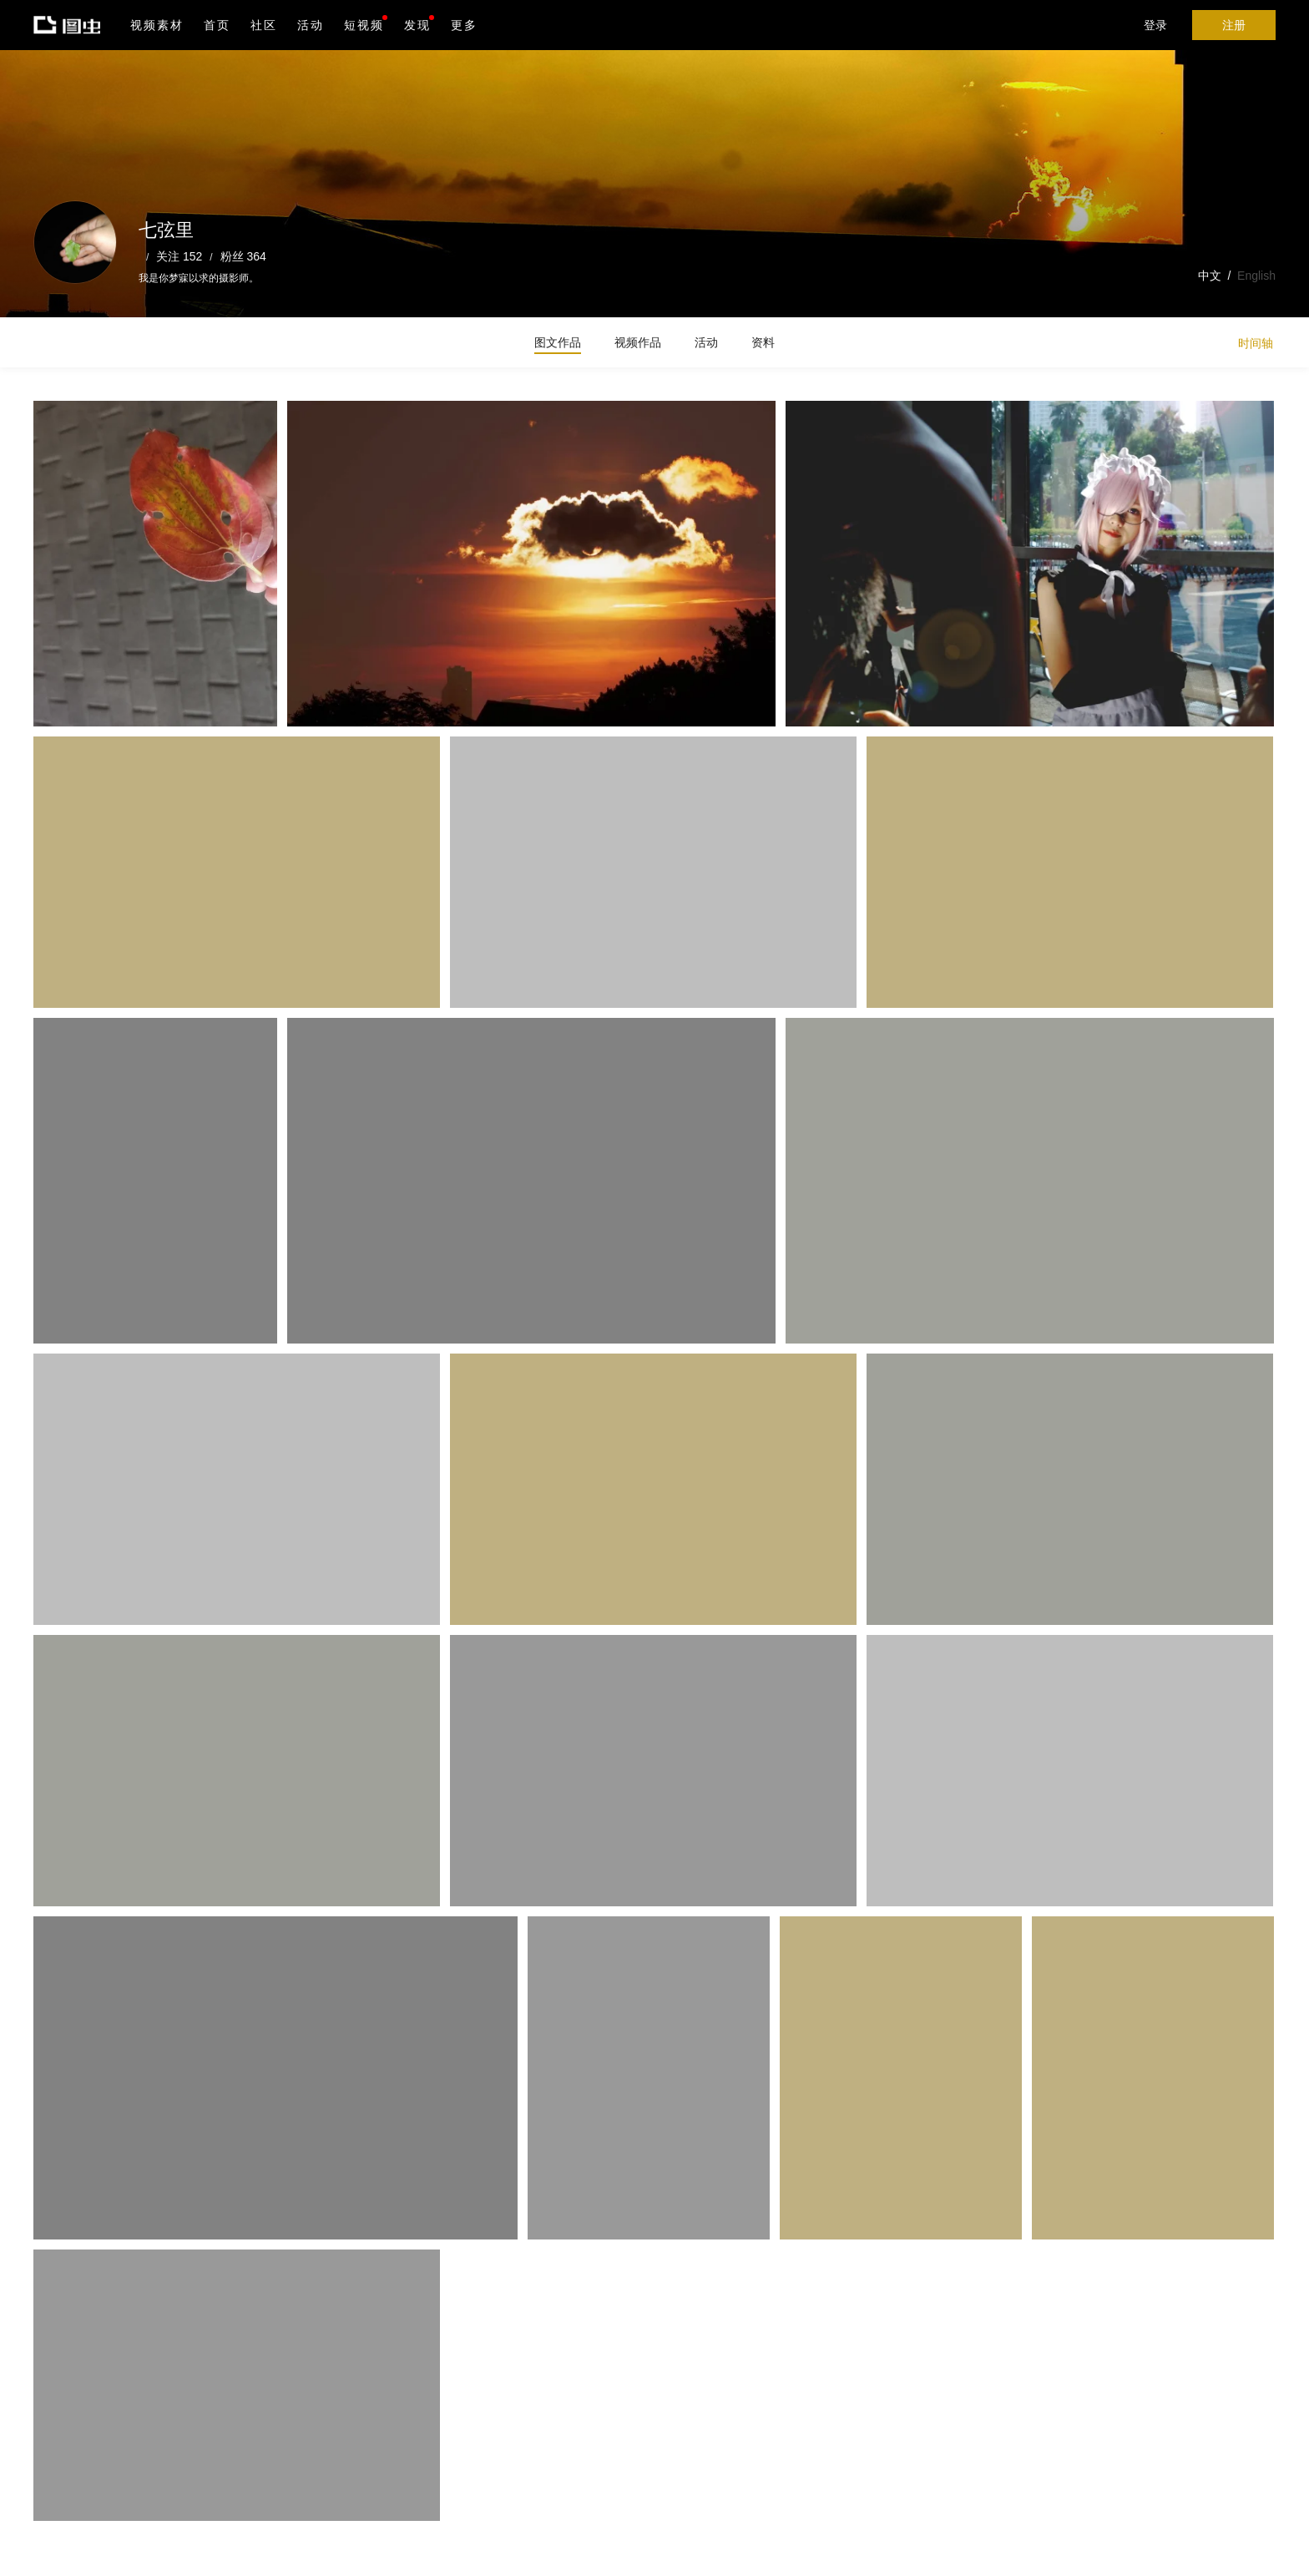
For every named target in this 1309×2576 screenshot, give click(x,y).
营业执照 (366, 2552)
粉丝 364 (243, 256)
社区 (263, 25)
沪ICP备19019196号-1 (287, 2552)
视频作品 (637, 342)
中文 (1209, 275)
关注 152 (179, 256)
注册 (1234, 25)
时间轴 (1255, 343)
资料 (763, 342)
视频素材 (157, 25)
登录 (1155, 25)
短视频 (364, 25)
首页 (217, 25)
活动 (310, 25)
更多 (464, 25)
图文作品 (557, 342)
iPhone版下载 (482, 2466)
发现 (419, 23)
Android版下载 (483, 2502)
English (1256, 275)
